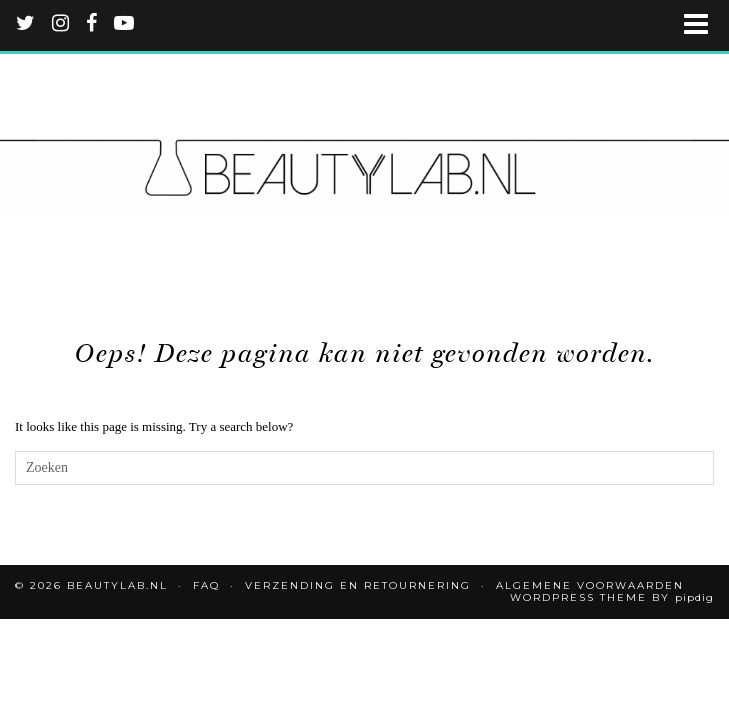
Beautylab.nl (117, 585)
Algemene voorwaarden (590, 585)
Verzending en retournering (358, 585)
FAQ (206, 585)
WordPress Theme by (612, 597)
